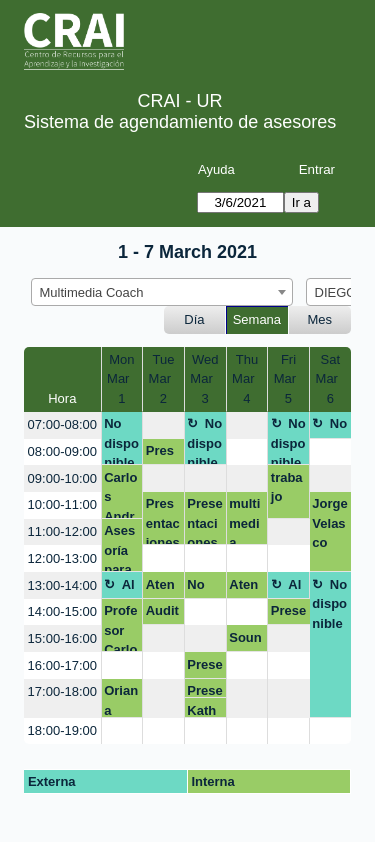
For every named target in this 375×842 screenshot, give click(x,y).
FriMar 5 (289, 379)
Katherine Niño (202, 710)
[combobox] (162, 292)
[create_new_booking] (163, 425)
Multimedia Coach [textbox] (92, 292)
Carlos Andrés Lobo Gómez (120, 494)
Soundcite (245, 641)
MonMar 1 (122, 379)
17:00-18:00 (62, 691)
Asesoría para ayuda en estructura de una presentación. (121, 547)
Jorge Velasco (329, 523)
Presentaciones (163, 520)
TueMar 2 (164, 379)
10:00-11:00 (62, 504)
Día (194, 319)
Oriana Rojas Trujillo (121, 700)
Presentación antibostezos (163, 454)
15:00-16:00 (62, 638)
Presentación (288, 614)
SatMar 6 (331, 379)
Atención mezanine (245, 588)
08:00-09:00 (62, 451)
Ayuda (216, 169)
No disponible (121, 440)
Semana (257, 319)
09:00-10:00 (62, 478)
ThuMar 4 (247, 379)
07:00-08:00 (62, 424)
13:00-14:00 (62, 585)
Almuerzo (120, 588)
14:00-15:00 (62, 611)
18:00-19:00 (62, 730)
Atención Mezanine (162, 588)
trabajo (287, 487)
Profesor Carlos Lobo (120, 627)
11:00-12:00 (62, 531)
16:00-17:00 (62, 665)
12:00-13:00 (62, 558)
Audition (162, 614)
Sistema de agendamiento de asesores (180, 122)
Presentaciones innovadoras (204, 668)
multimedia (244, 520)
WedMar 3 (205, 379)
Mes (320, 319)
